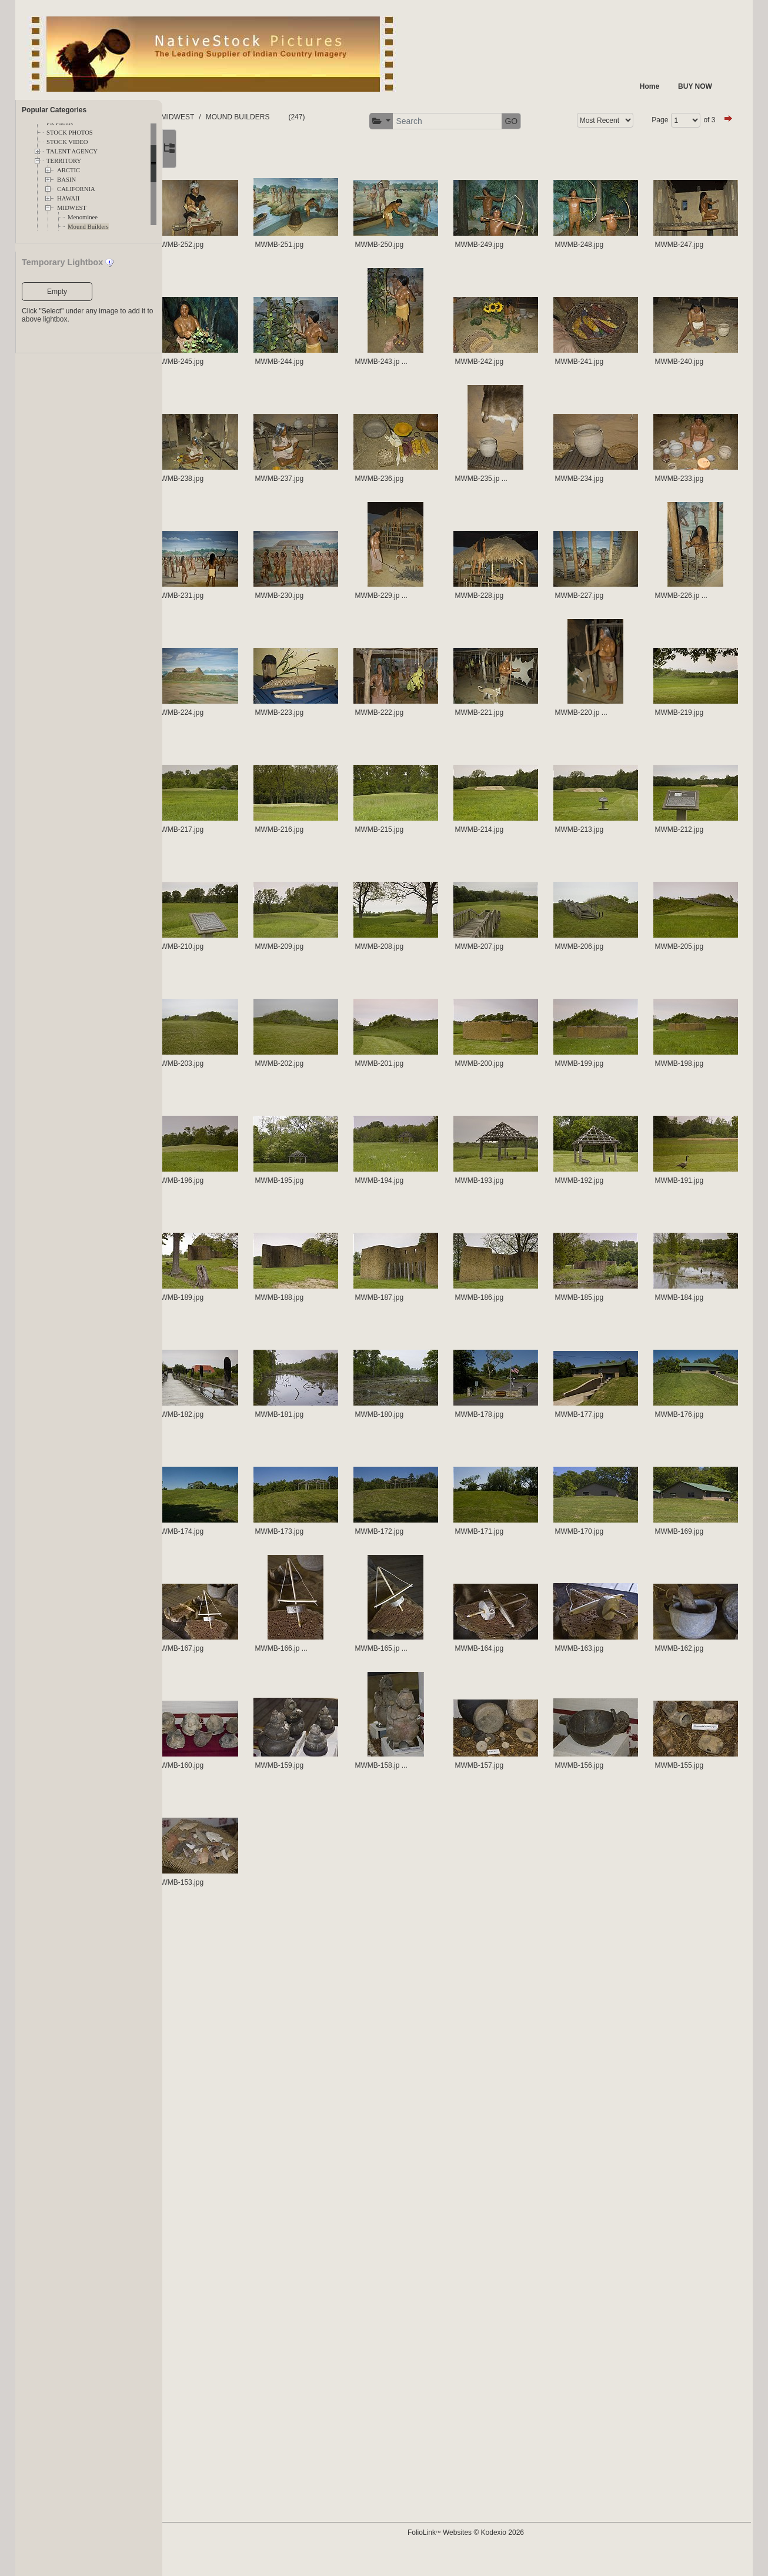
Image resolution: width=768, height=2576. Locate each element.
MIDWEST (71, 208)
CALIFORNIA (76, 189)
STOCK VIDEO (67, 142)
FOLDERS (218, 117)
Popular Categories (54, 110)
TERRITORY (63, 161)
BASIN (66, 179)
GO (705, 121)
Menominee (83, 217)
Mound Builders (88, 226)
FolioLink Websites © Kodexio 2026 (525, 2551)
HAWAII (68, 198)
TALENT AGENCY (72, 151)
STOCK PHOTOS (69, 132)
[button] (576, 121)
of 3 (325, 153)
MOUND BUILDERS (374, 117)
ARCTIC (68, 170)
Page (276, 153)
